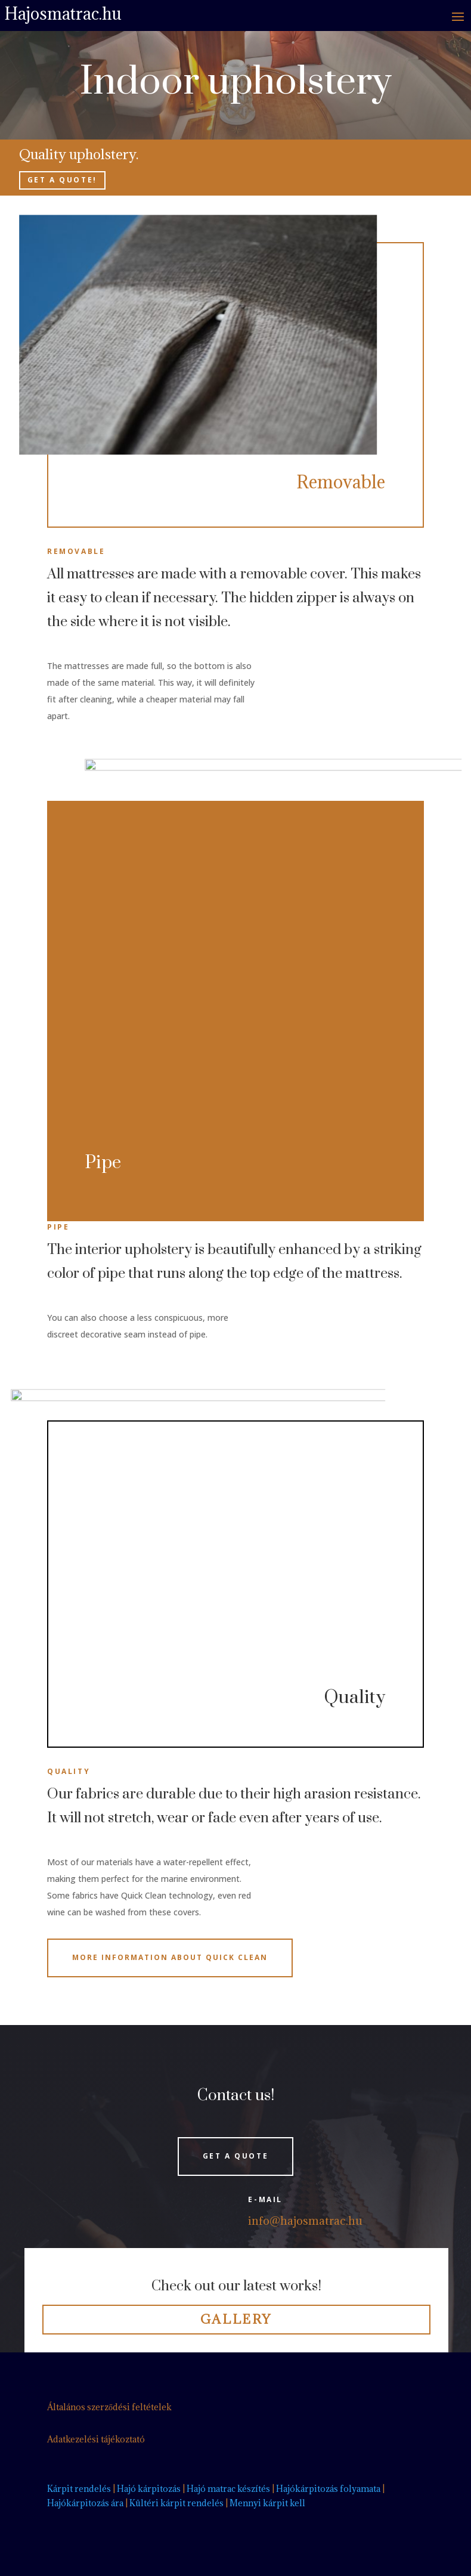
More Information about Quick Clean (170, 1957)
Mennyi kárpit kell (267, 2503)
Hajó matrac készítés (228, 2488)
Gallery (236, 2319)
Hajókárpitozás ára (85, 2503)
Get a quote (236, 2156)
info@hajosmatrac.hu (305, 2220)
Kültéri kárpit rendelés (176, 2503)
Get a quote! (62, 180)
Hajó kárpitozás (149, 2488)
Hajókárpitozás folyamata (328, 2488)
